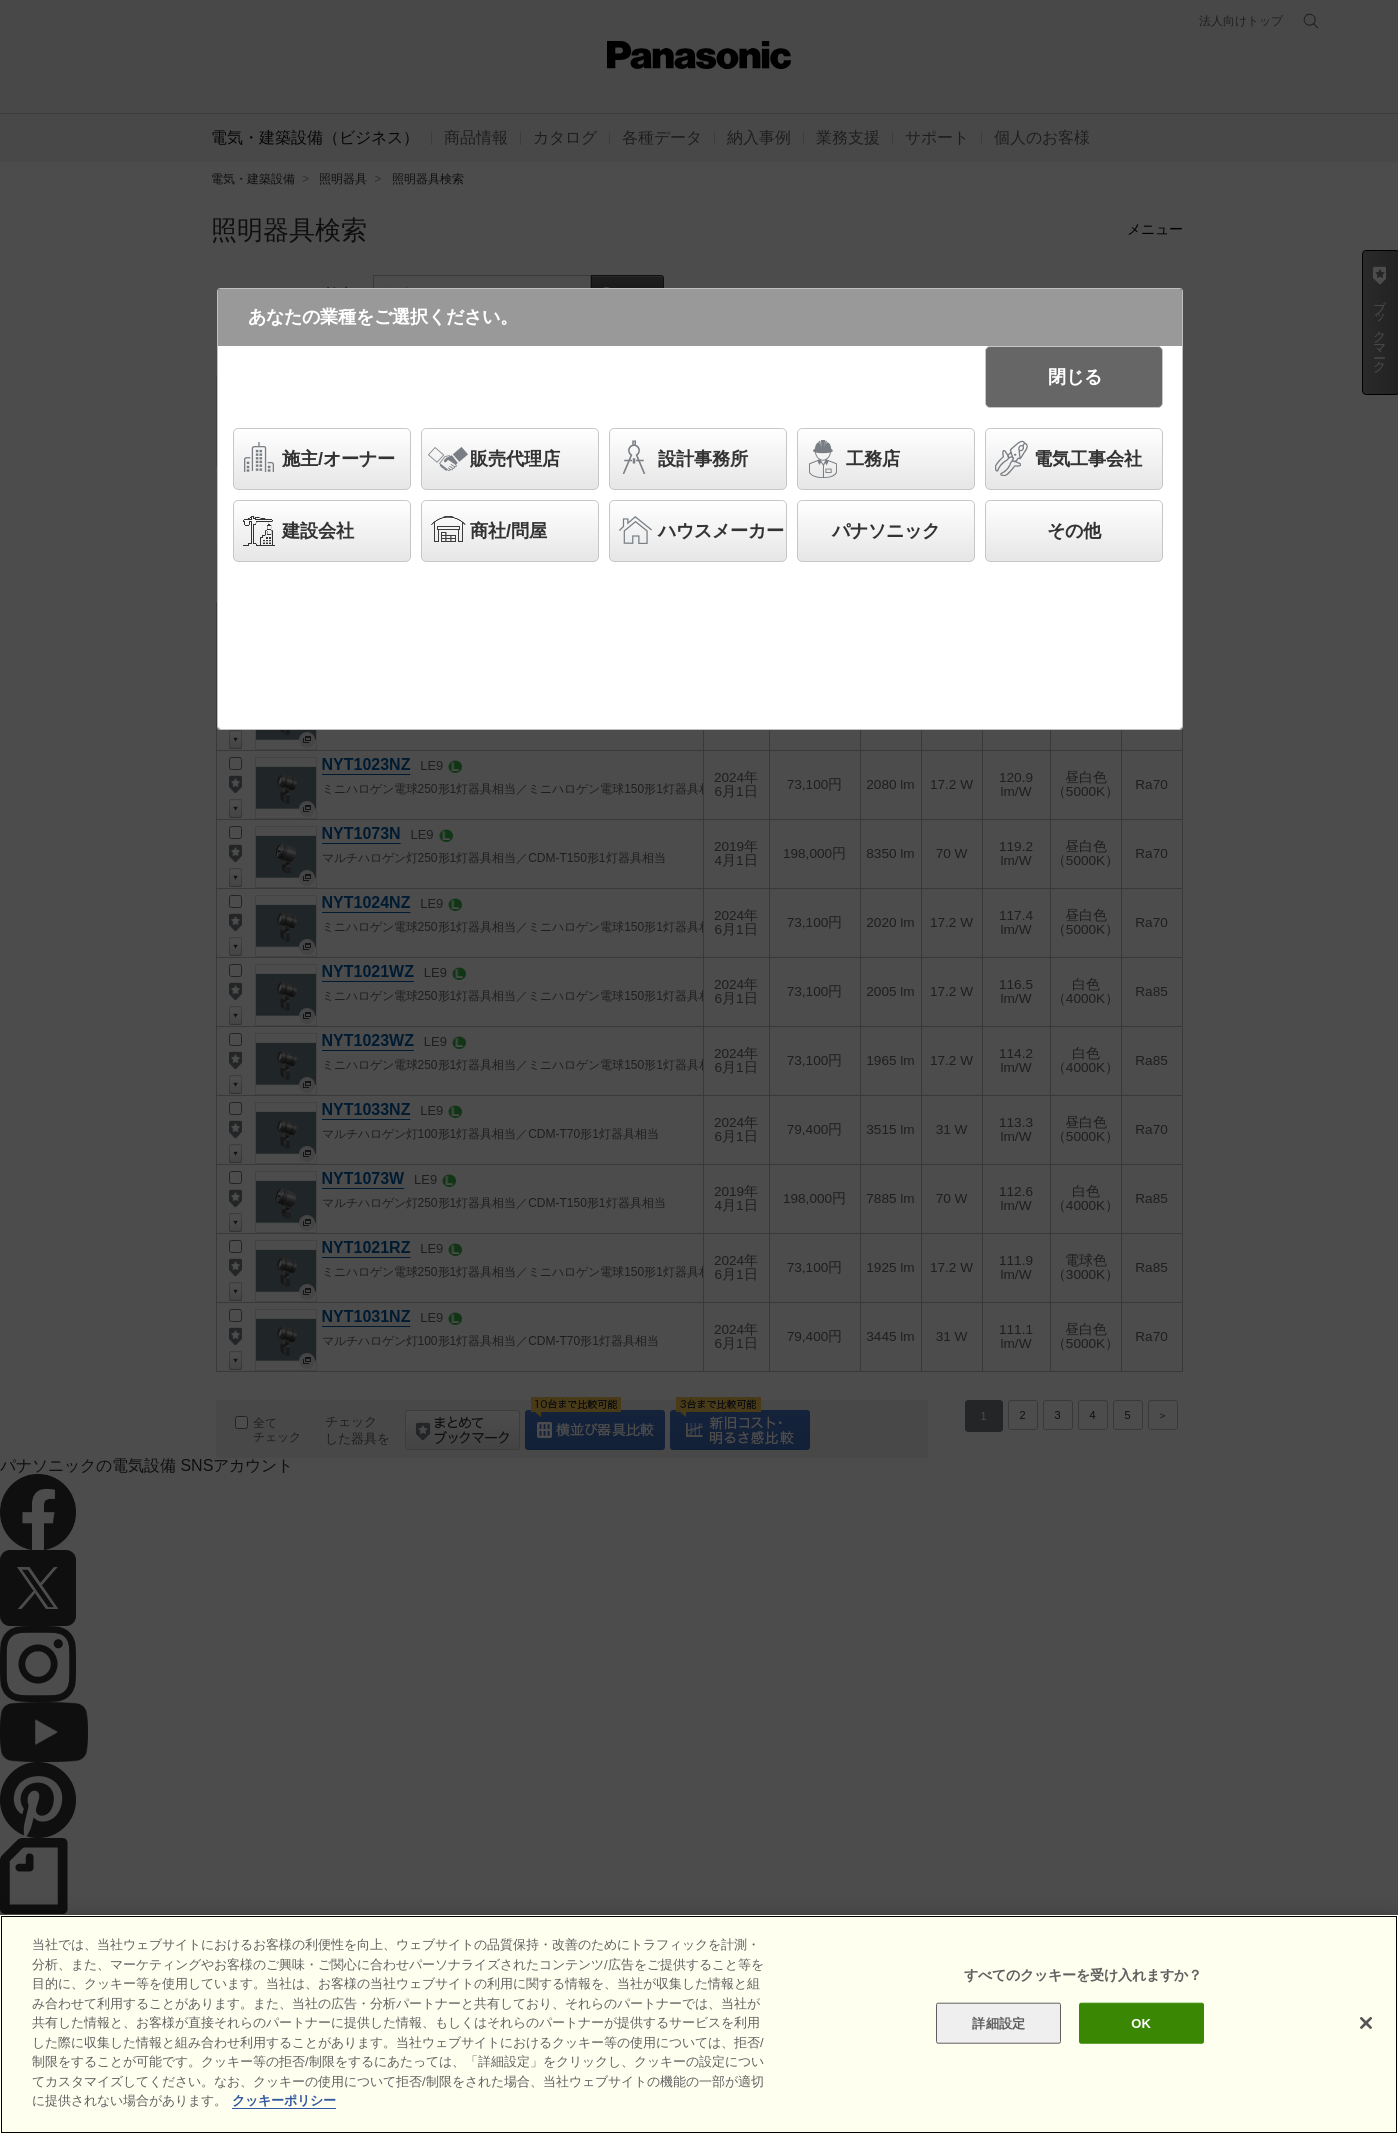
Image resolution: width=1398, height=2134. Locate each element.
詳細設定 (998, 2022)
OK (1141, 2022)
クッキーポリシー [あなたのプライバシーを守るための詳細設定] (284, 2100)
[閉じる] (1366, 2023)
